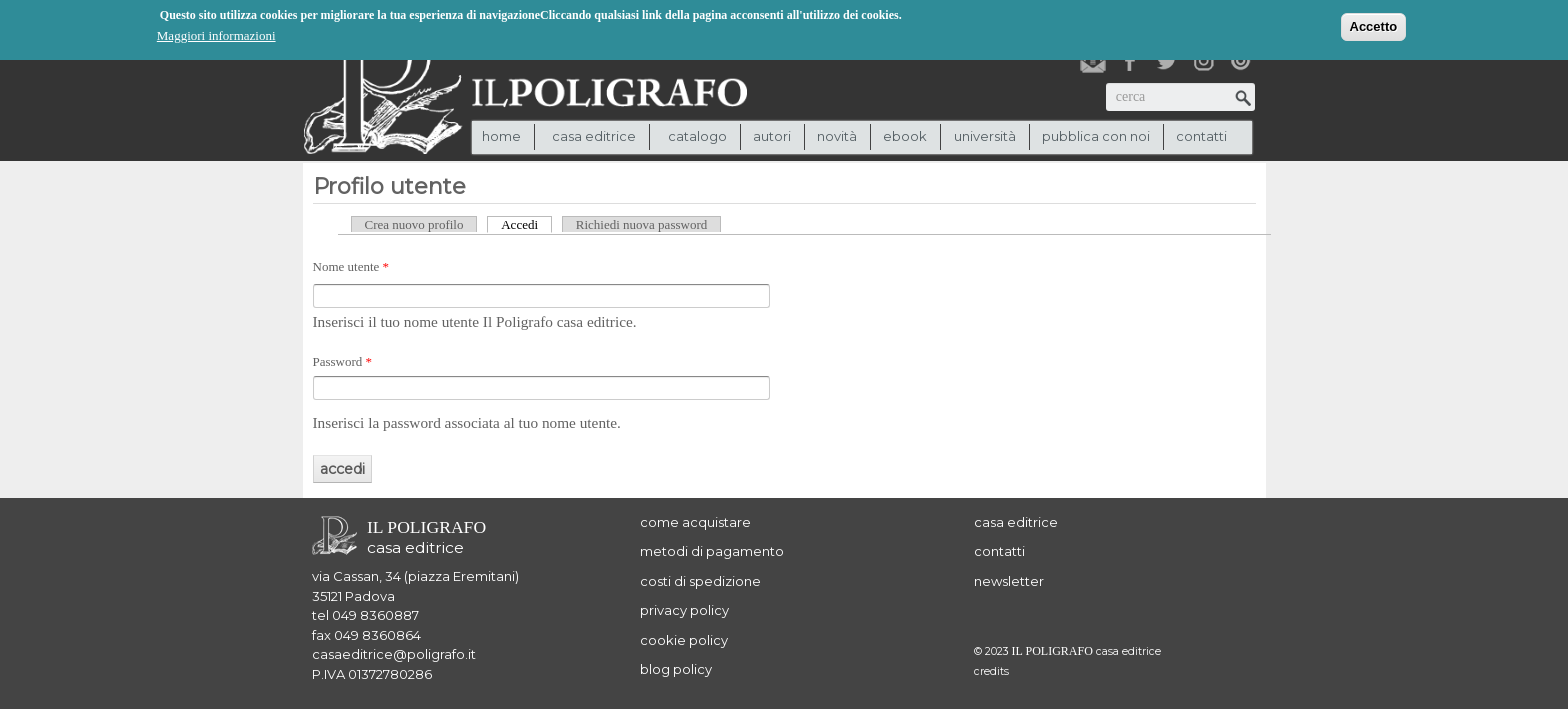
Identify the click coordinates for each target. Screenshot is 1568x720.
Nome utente (351, 266)
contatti (1201, 136)
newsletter (1009, 581)
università (985, 136)
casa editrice (1016, 522)
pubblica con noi (1096, 136)
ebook (905, 136)
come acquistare (695, 522)
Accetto (1374, 25)
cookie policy (684, 640)
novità (837, 136)
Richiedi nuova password (641, 224)
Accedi (526, 224)
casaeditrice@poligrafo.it (394, 654)
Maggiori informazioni (216, 34)
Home (501, 136)
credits (991, 671)
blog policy (676, 669)
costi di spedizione (700, 581)
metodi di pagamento (712, 551)
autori (772, 136)
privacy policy (684, 610)
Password (343, 361)
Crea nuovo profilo (414, 224)
